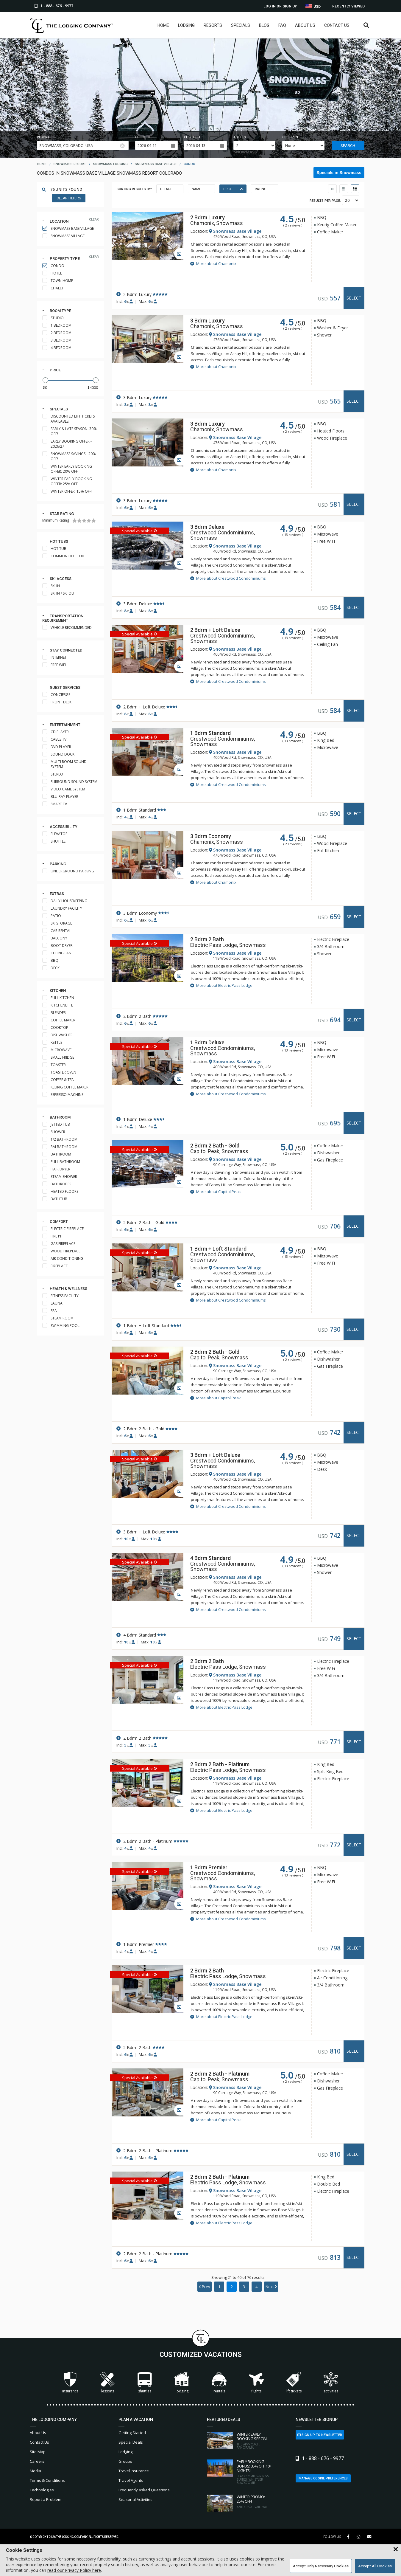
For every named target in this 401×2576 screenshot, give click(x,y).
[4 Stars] (89, 520)
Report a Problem (45, 2499)
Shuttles (144, 2383)
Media (35, 2470)
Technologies (42, 2490)
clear (94, 219)
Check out (193, 137)
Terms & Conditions (47, 2480)
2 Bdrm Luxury (207, 217)
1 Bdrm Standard (210, 733)
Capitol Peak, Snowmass (219, 1151)
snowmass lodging (110, 164)
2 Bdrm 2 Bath (207, 939)
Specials (240, 25)
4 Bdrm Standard (210, 1558)
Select (354, 298)
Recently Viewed (348, 6)
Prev (204, 2286)
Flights (256, 2383)
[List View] (355, 188)
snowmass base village (156, 164)
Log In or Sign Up (280, 6)
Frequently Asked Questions (144, 2490)
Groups (125, 2461)
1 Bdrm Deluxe (207, 1042)
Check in (142, 137)
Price (55, 370)
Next (271, 2286)
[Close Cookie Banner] (396, 2549)
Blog (264, 25)
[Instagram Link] (358, 2537)
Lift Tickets (294, 2383)
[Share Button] (369, 2537)
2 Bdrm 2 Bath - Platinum (219, 1764)
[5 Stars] (93, 520)
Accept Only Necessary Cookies (321, 2566)
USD (313, 6)
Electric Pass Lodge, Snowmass (228, 945)
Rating (264, 189)
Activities (330, 2383)
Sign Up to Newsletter (319, 2435)
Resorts (213, 25)
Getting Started (132, 2432)
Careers (37, 2461)
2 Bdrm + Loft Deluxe (215, 630)
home (41, 164)
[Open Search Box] (366, 25)
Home (163, 25)
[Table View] (343, 188)
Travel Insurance (133, 2470)
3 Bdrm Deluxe (207, 527)
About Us (305, 25)
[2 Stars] (79, 520)
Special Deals (130, 2442)
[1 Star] (74, 520)
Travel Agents (130, 2480)
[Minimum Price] (50, 387)
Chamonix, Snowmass (216, 223)
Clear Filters (69, 198)
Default (170, 189)
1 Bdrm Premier (208, 1867)
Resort (43, 137)
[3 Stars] (84, 520)
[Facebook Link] (348, 2537)
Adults (239, 137)
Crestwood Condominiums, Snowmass (222, 535)
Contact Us (336, 25)
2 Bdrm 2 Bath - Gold (214, 1145)
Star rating (62, 513)
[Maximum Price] (90, 387)
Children (290, 137)
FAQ (282, 25)
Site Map (38, 2451)
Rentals (219, 2383)
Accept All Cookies (375, 2566)
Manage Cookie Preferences (323, 2478)
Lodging (186, 25)
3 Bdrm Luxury (207, 320)
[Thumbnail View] (332, 188)
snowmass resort (70, 164)
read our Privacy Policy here (74, 2570)
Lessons (107, 2383)
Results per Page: (325, 201)
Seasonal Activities (135, 2499)
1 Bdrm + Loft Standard (218, 1249)
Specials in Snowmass (338, 172)
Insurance (70, 2383)
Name (201, 189)
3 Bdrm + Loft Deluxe (215, 1455)
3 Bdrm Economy (210, 836)
